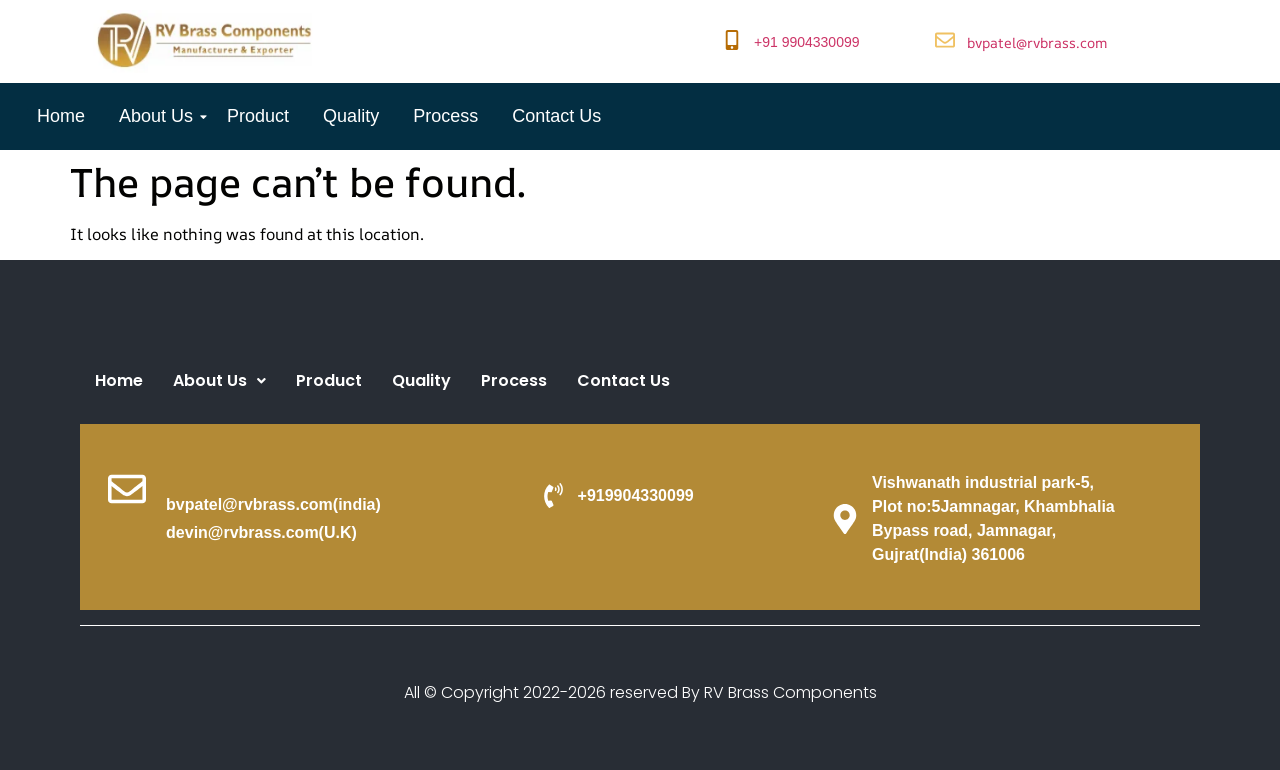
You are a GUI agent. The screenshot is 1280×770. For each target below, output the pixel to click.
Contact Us (556, 116)
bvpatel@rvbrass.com (1037, 42)
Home (61, 116)
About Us (159, 116)
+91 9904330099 (807, 42)
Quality (351, 116)
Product (258, 116)
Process (445, 116)
